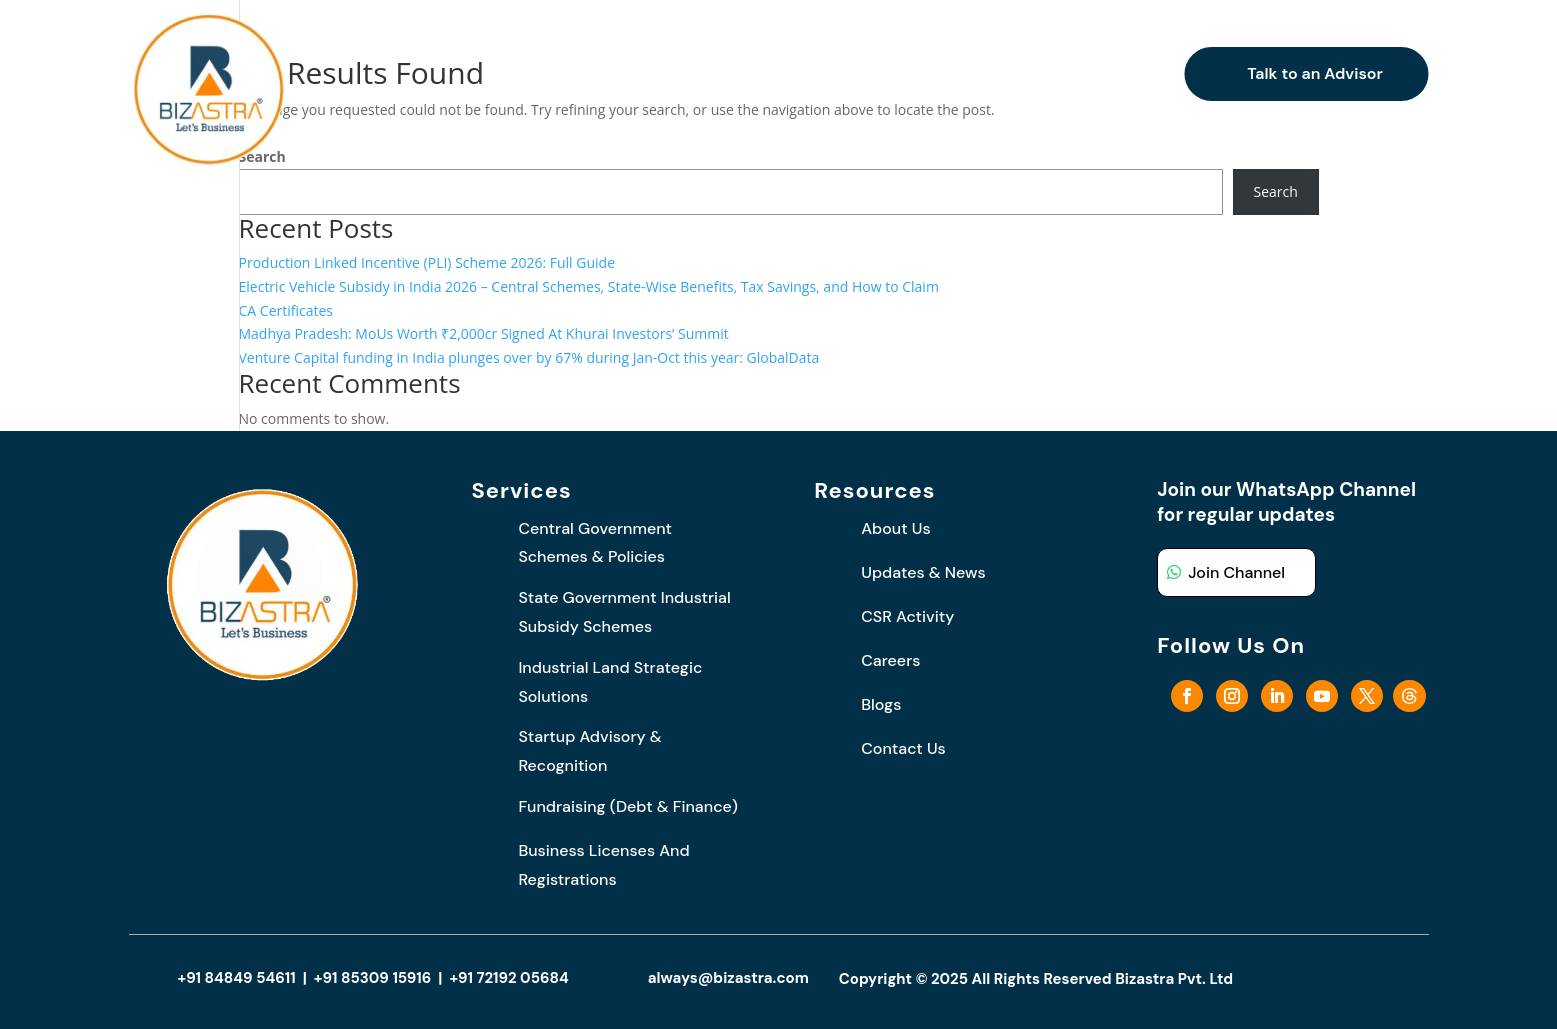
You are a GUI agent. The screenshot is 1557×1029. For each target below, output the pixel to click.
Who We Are (550, 73)
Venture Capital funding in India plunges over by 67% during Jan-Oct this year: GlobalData (529, 357)
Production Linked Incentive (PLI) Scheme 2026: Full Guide (427, 262)
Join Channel (1236, 572)
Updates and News (831, 73)
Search (1276, 191)
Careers (977, 73)
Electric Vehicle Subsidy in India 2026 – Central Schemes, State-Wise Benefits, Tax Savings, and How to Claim (589, 286)
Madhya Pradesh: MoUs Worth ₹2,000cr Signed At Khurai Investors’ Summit (484, 333)
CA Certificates (286, 310)
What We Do (668, 73)
